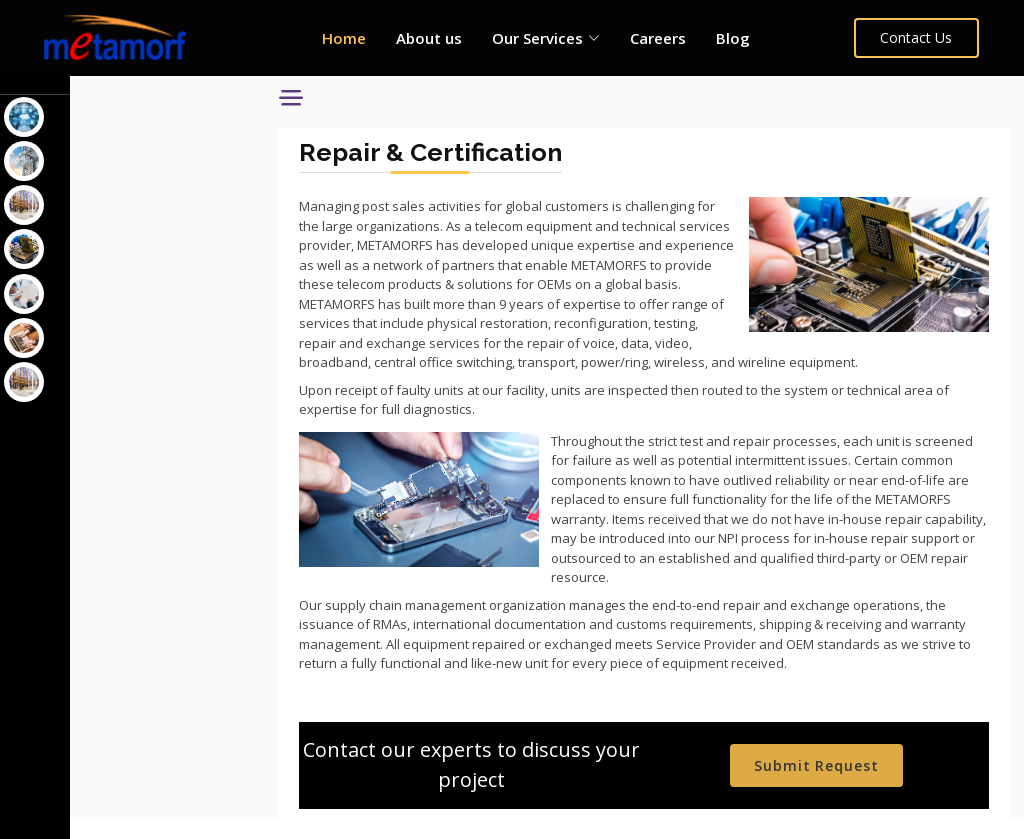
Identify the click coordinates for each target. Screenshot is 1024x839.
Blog (733, 38)
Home (344, 38)
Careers (658, 38)
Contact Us (917, 37)
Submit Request (824, 785)
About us (429, 38)
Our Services (65, 93)
